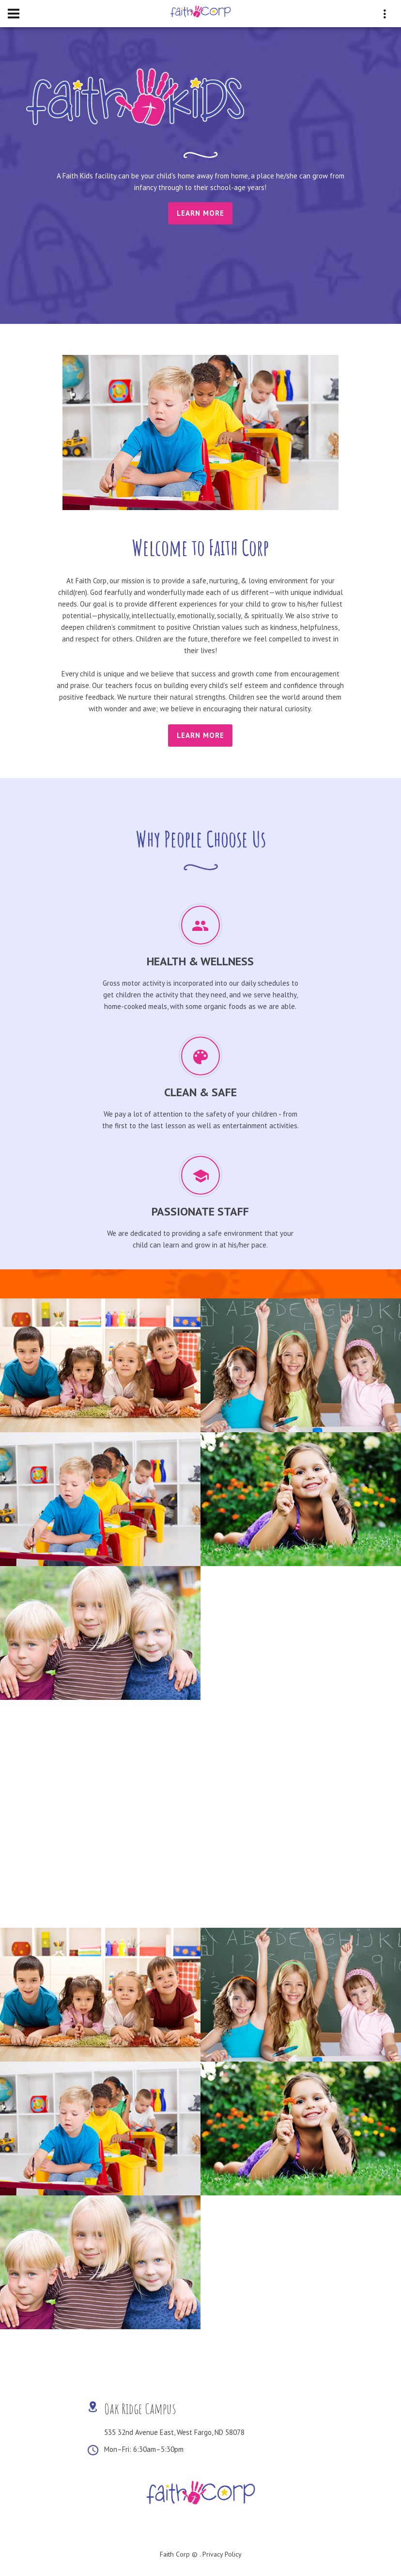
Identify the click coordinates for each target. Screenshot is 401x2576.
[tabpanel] (200, 146)
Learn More (200, 213)
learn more (200, 735)
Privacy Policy (222, 2554)
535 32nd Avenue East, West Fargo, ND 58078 (174, 2432)
